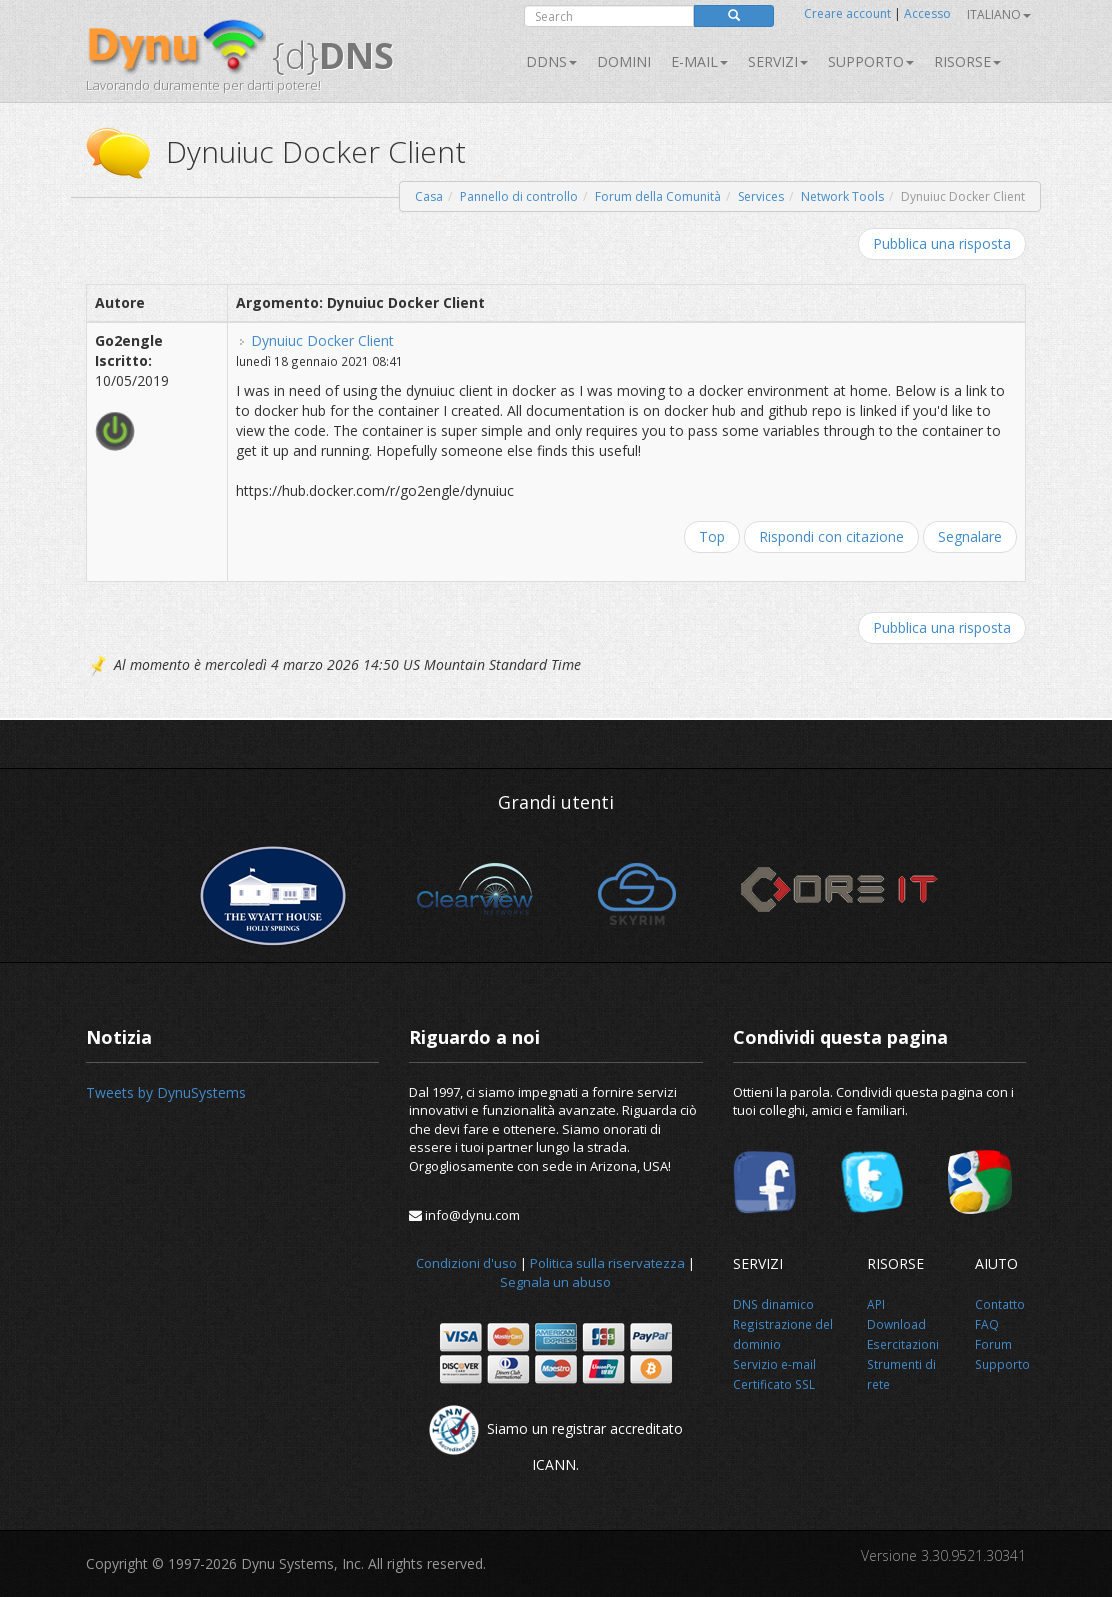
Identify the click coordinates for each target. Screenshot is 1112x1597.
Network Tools (842, 196)
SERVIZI (778, 61)
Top (712, 536)
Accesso (927, 13)
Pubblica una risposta (942, 243)
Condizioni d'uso (466, 1263)
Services (761, 196)
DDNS (551, 61)
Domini (624, 61)
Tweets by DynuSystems (166, 1092)
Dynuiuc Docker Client (322, 340)
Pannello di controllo (519, 196)
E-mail (699, 61)
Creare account (847, 13)
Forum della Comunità (658, 196)
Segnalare (970, 536)
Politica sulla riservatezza (607, 1263)
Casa (429, 196)
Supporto (871, 61)
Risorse (967, 61)
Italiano (999, 14)
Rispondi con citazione (831, 536)
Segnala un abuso (555, 1282)
